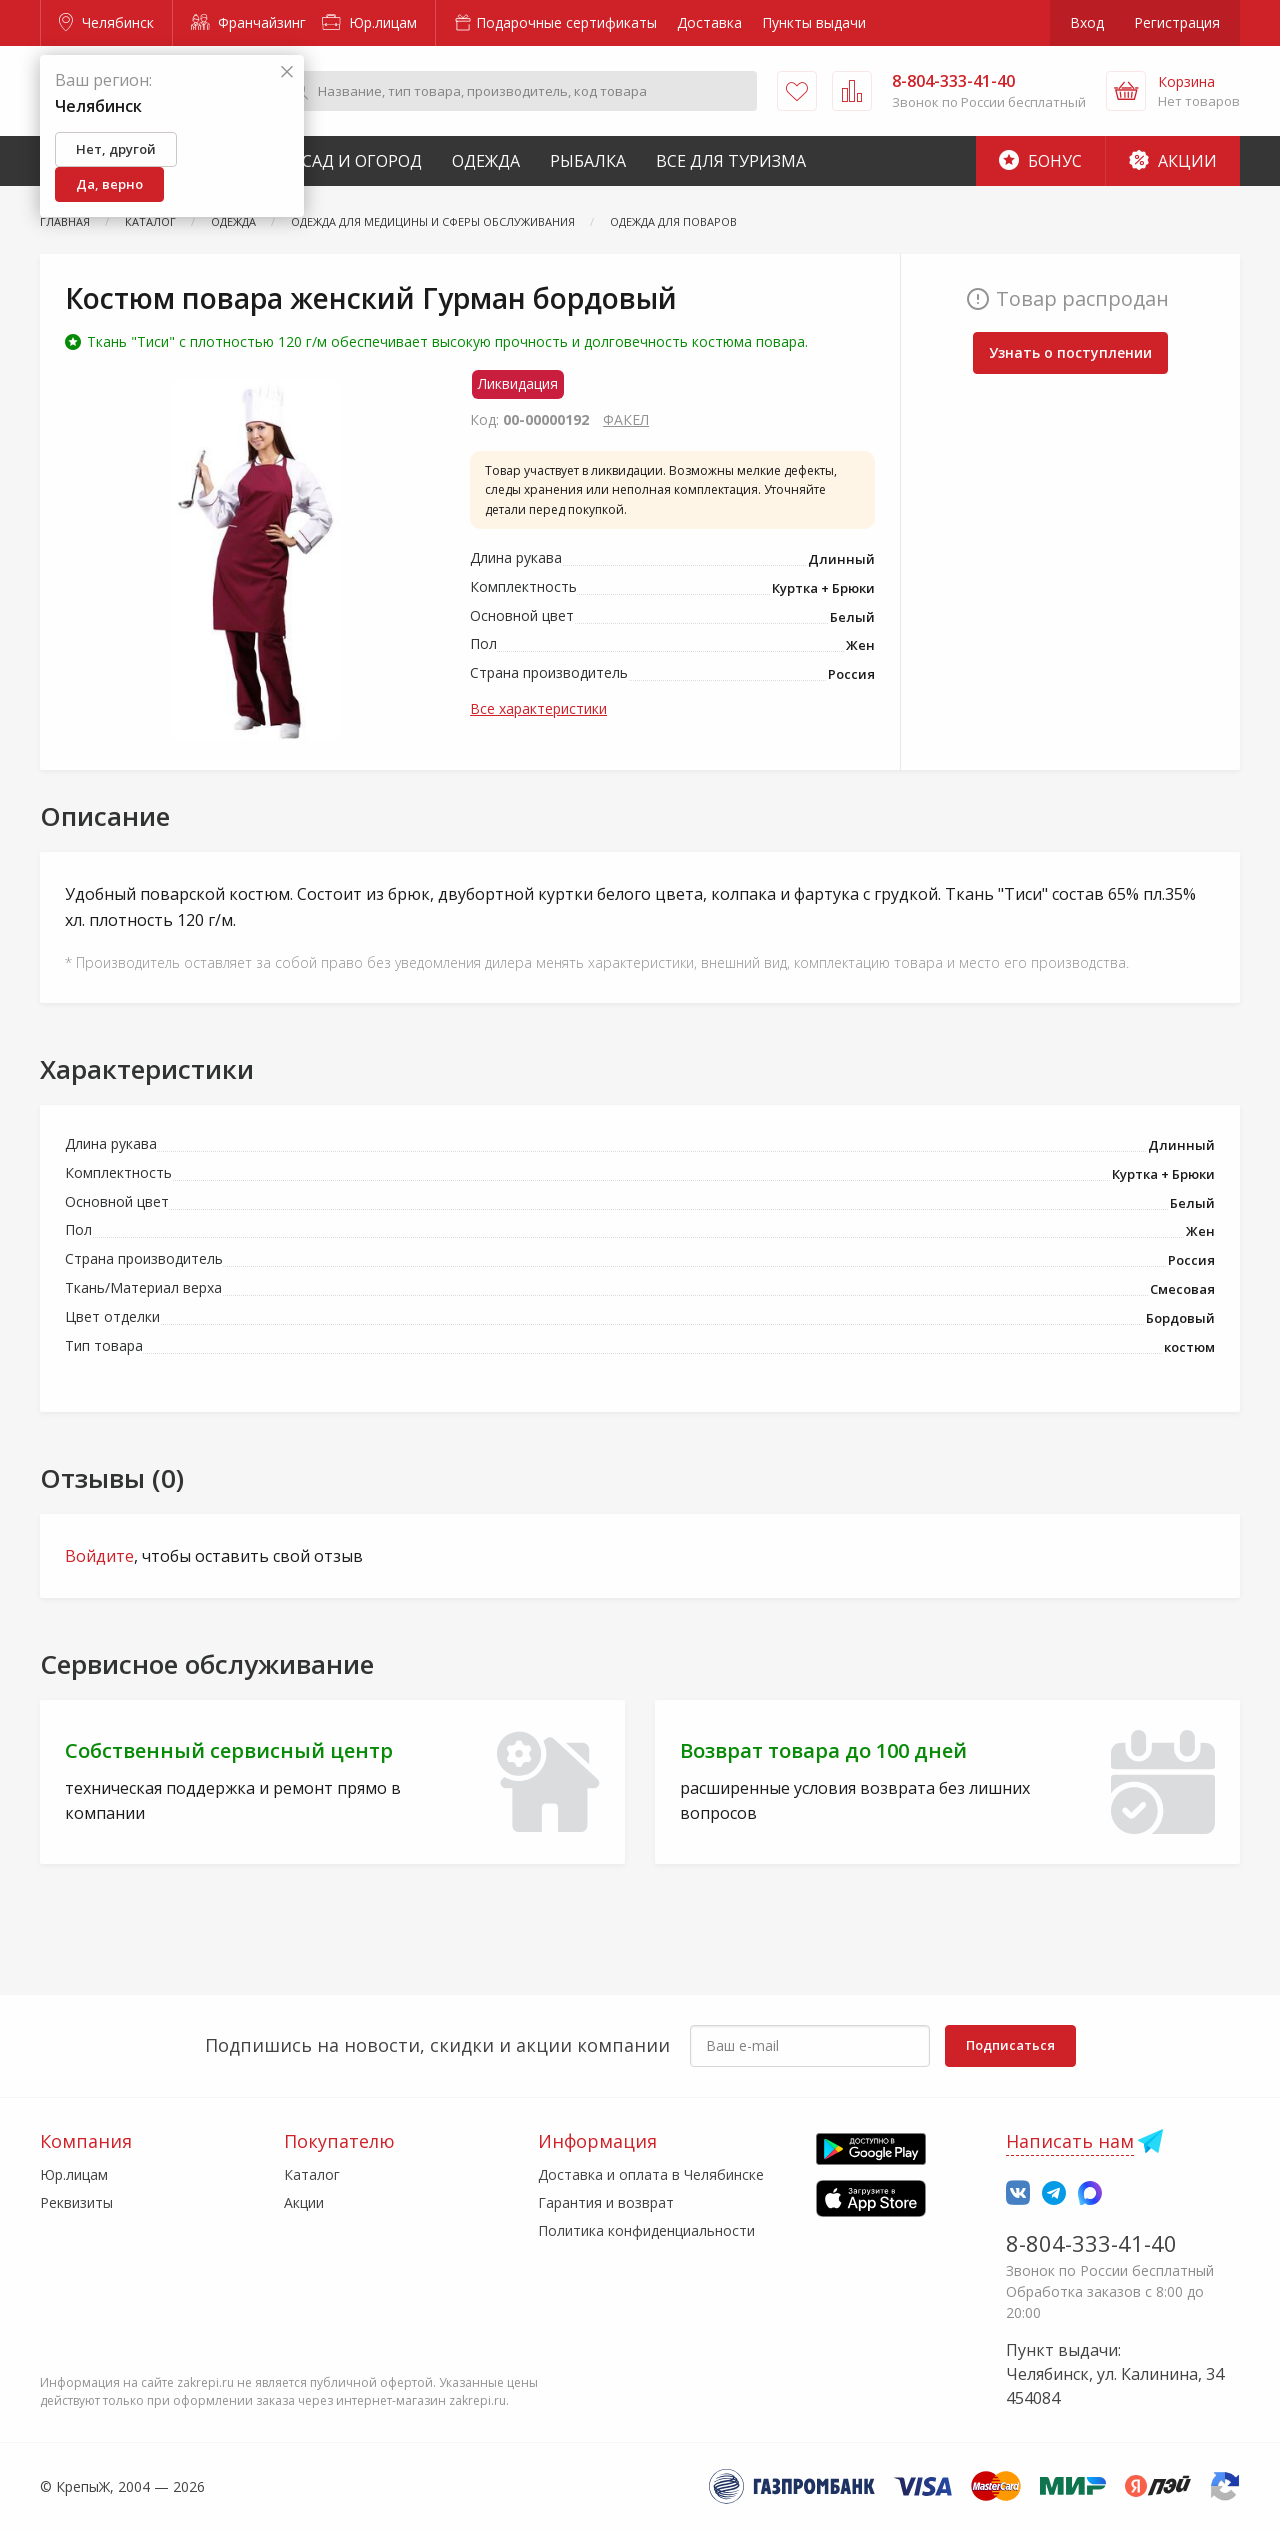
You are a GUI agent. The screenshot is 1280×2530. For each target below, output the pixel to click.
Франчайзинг (248, 22)
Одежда (486, 161)
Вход (1087, 22)
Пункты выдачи (814, 22)
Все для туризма (731, 161)
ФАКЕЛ (626, 419)
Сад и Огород (362, 161)
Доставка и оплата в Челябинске (651, 2174)
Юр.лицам (369, 22)
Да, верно (109, 184)
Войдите (99, 1556)
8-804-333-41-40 (1091, 2243)
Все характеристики (538, 708)
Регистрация (1177, 22)
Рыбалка (588, 161)
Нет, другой (116, 149)
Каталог (312, 2174)
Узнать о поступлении (1070, 352)
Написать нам (1070, 2141)
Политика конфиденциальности (646, 2230)
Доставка (709, 22)
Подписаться (1010, 2045)
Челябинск (106, 22)
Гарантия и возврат (606, 2202)
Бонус (1040, 161)
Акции (1173, 161)
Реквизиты (76, 2202)
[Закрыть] (287, 72)
